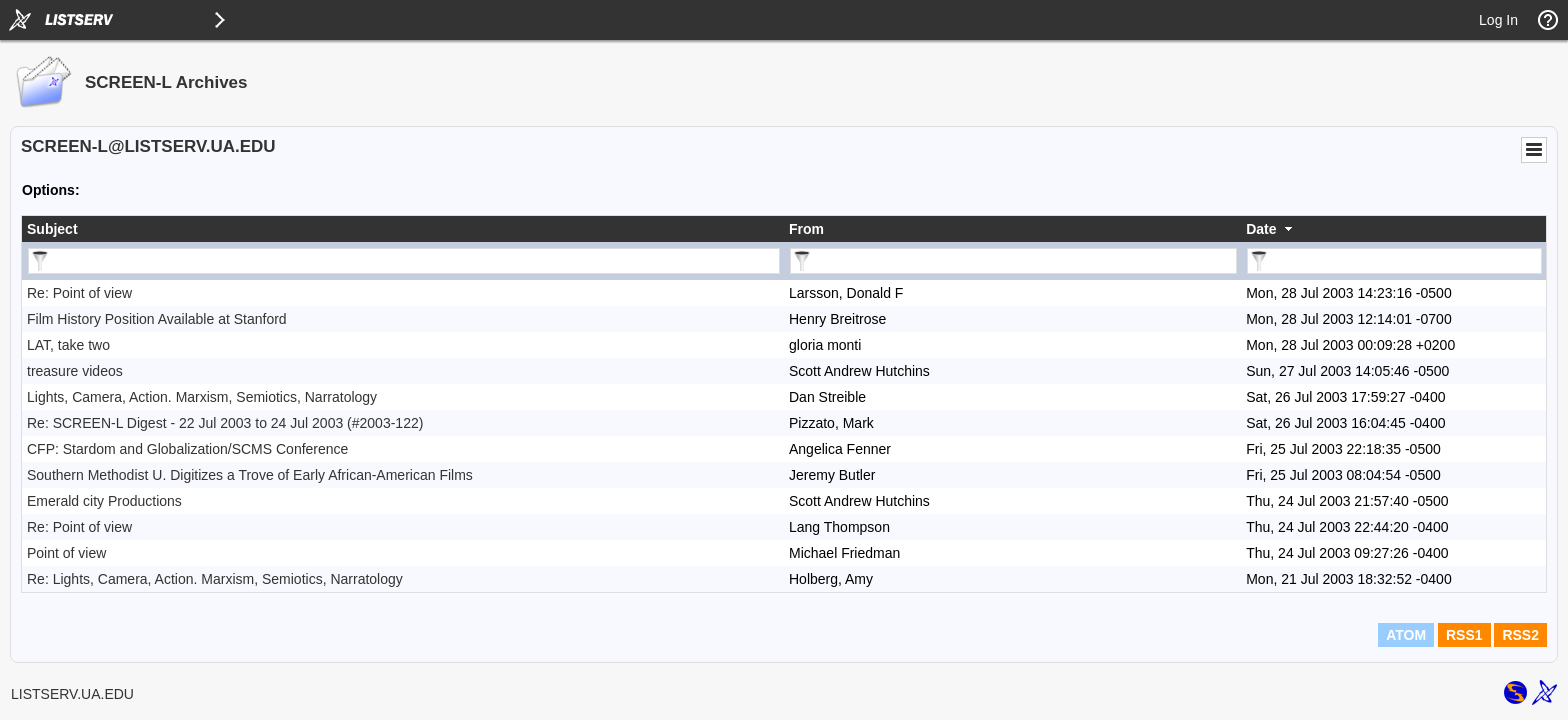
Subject (52, 229)
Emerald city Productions (104, 501)
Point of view (66, 553)
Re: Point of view (79, 293)
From (806, 229)
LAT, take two (68, 345)
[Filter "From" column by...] (1013, 261)
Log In (1498, 20)
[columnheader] (403, 229)
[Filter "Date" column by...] (1394, 261)
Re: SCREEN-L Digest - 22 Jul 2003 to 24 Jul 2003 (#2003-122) (225, 423)
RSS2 (1520, 635)
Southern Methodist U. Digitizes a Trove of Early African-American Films (250, 475)
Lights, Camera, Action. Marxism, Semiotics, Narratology (202, 397)
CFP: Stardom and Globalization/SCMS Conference (187, 449)
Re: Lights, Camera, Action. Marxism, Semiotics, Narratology (215, 579)
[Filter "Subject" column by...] (404, 261)
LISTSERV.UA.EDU (72, 694)
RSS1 (1464, 635)
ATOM (1406, 635)
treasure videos (75, 371)
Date (1261, 229)
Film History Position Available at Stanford (157, 319)
